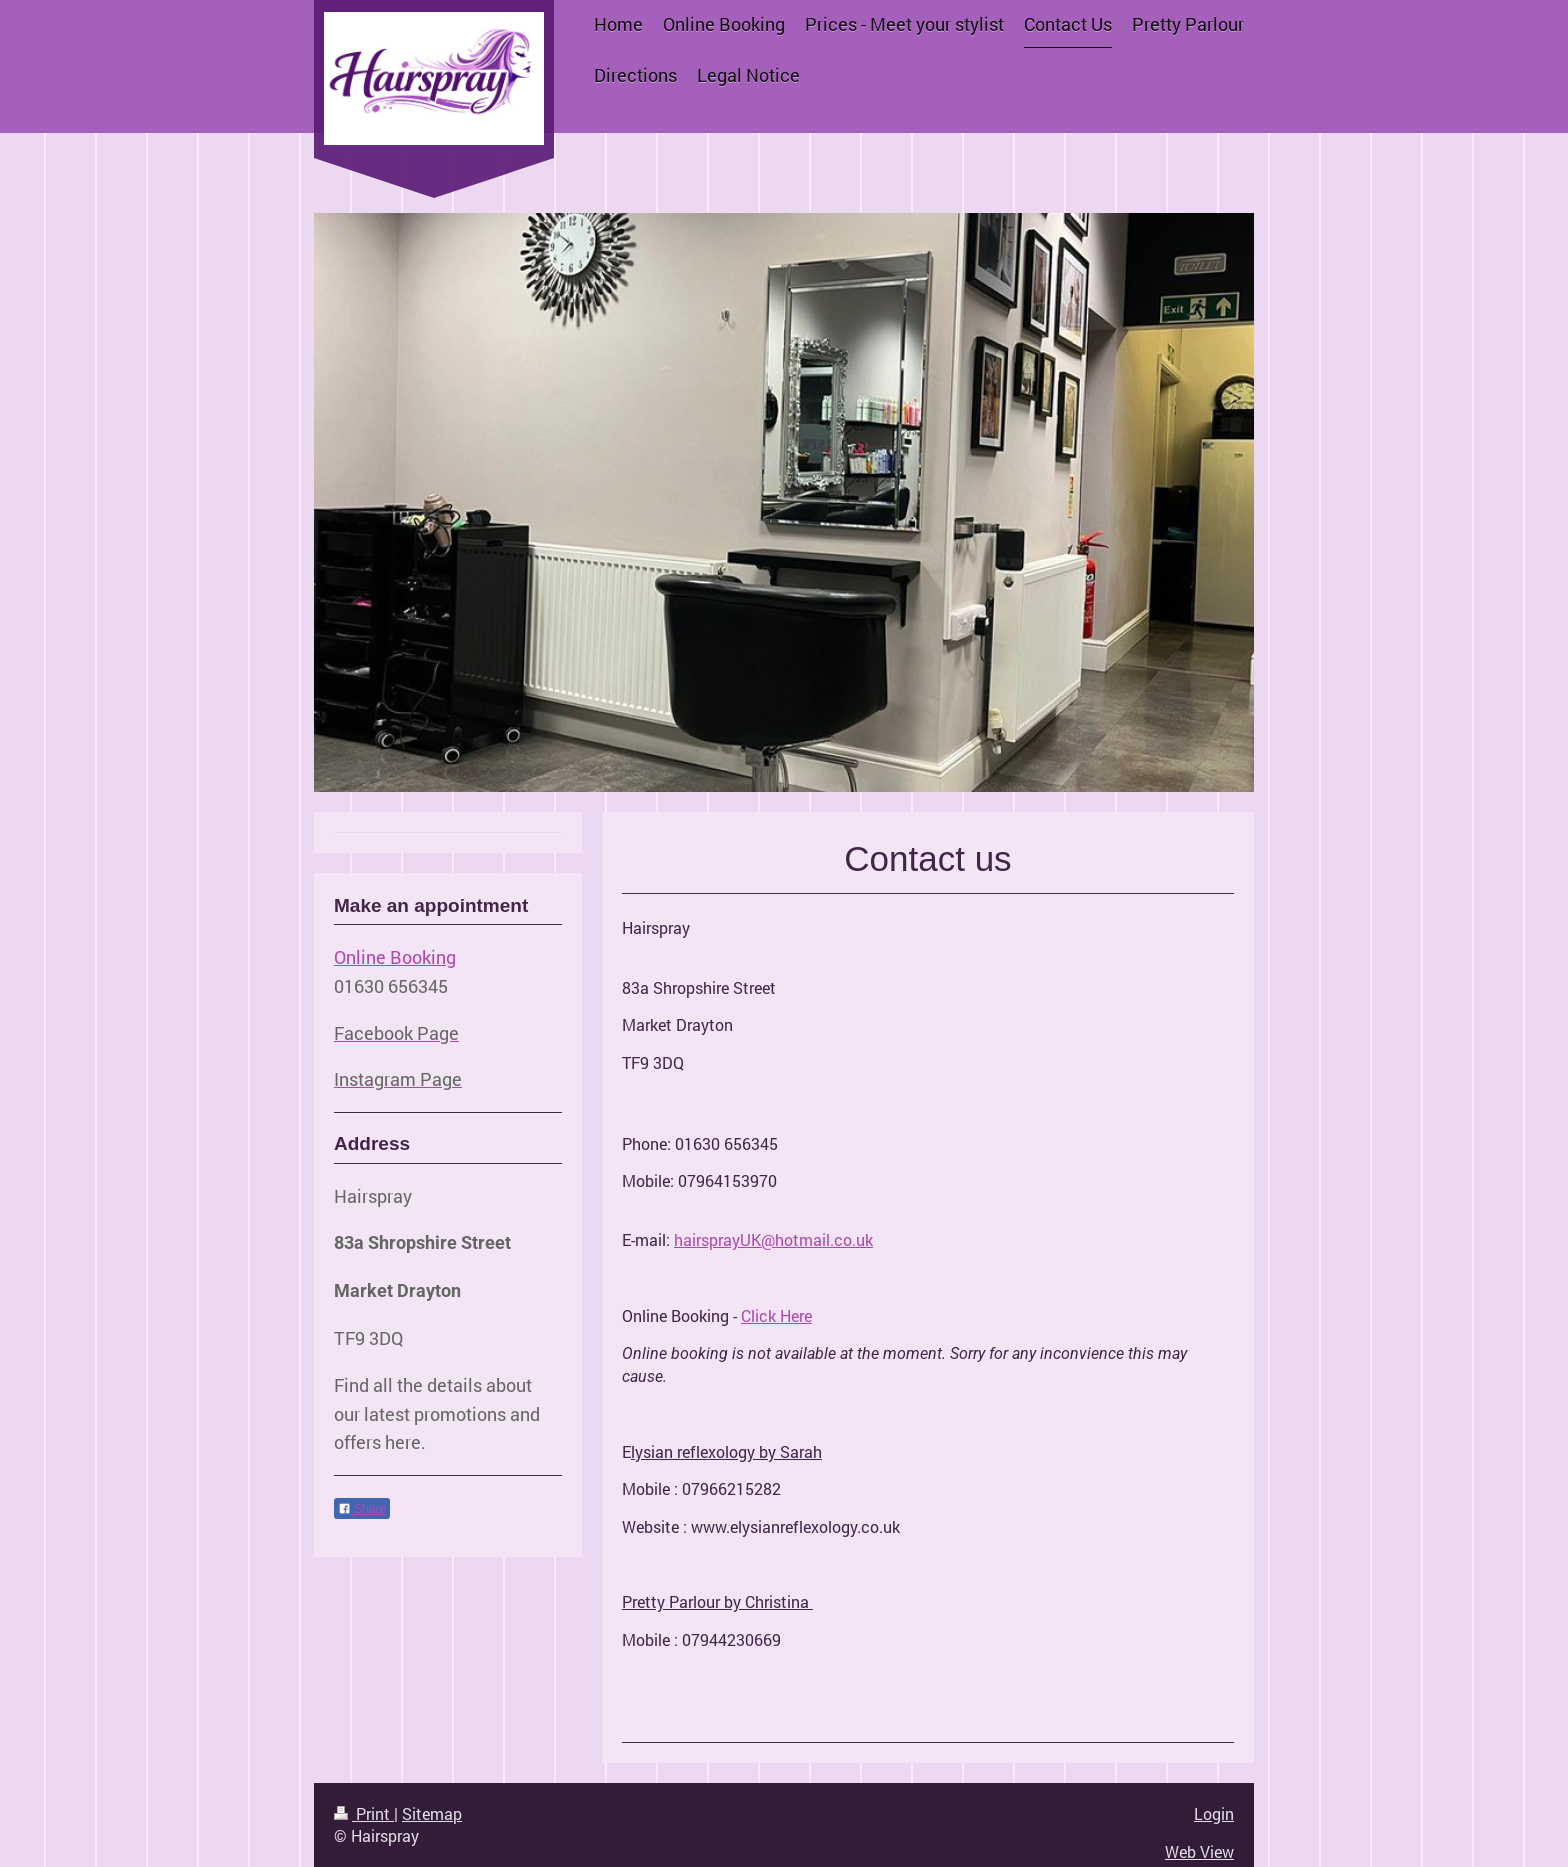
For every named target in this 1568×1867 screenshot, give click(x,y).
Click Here (776, 1315)
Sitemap (432, 1813)
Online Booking (395, 957)
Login (1214, 1813)
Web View (1199, 1851)
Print (364, 1813)
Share (362, 1509)
